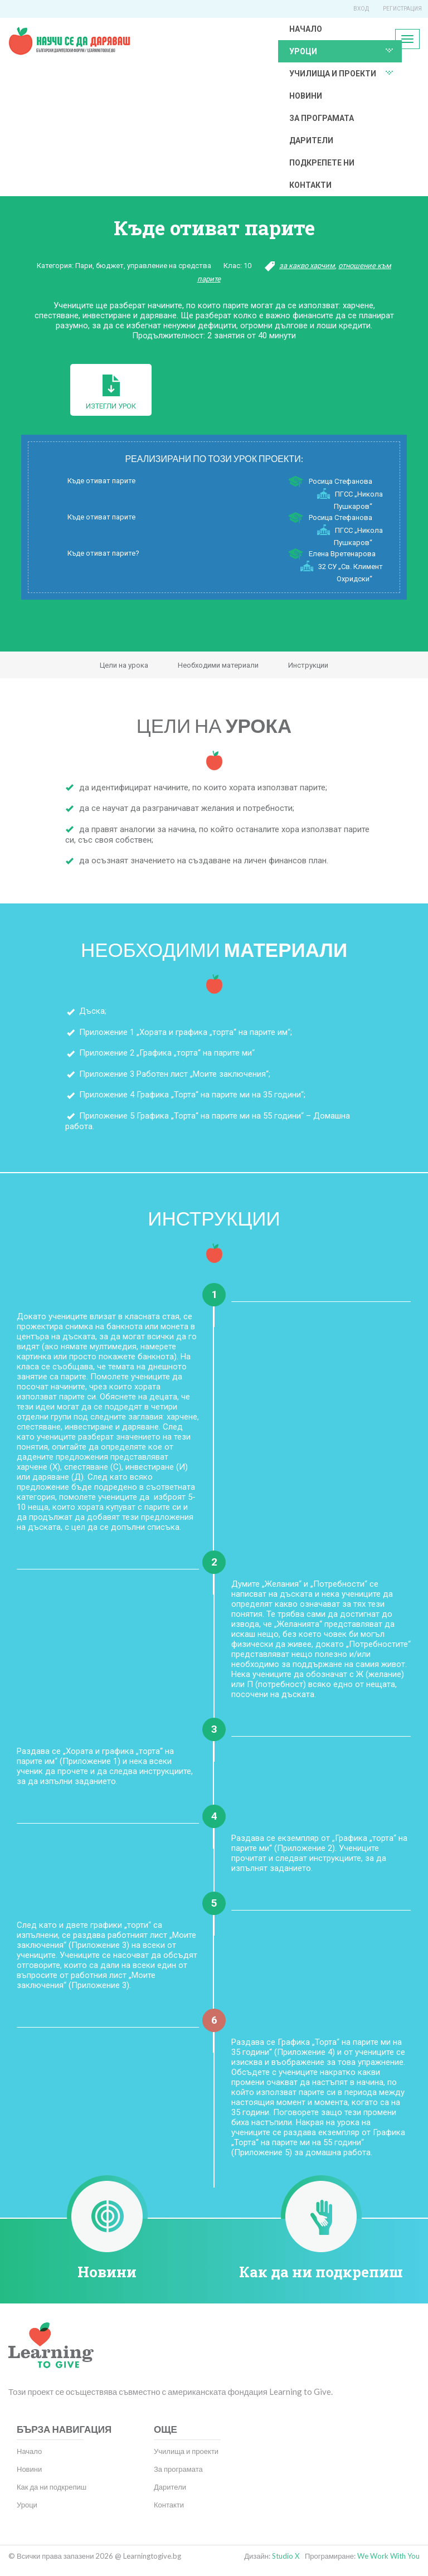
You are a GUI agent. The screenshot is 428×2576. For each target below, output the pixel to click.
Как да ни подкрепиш (321, 2271)
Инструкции (308, 665)
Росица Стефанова (340, 481)
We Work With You (388, 2555)
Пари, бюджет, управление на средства (143, 265)
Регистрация (402, 9)
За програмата (321, 118)
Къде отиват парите (101, 481)
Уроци (303, 51)
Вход (361, 9)
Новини (305, 95)
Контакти (310, 185)
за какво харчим (307, 265)
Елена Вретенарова (342, 554)
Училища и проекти (332, 73)
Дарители (311, 140)
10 (247, 265)
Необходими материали (218, 665)
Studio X (285, 2555)
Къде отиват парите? (103, 553)
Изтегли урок (111, 392)
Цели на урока (124, 665)
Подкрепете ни (321, 162)
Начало (305, 29)
